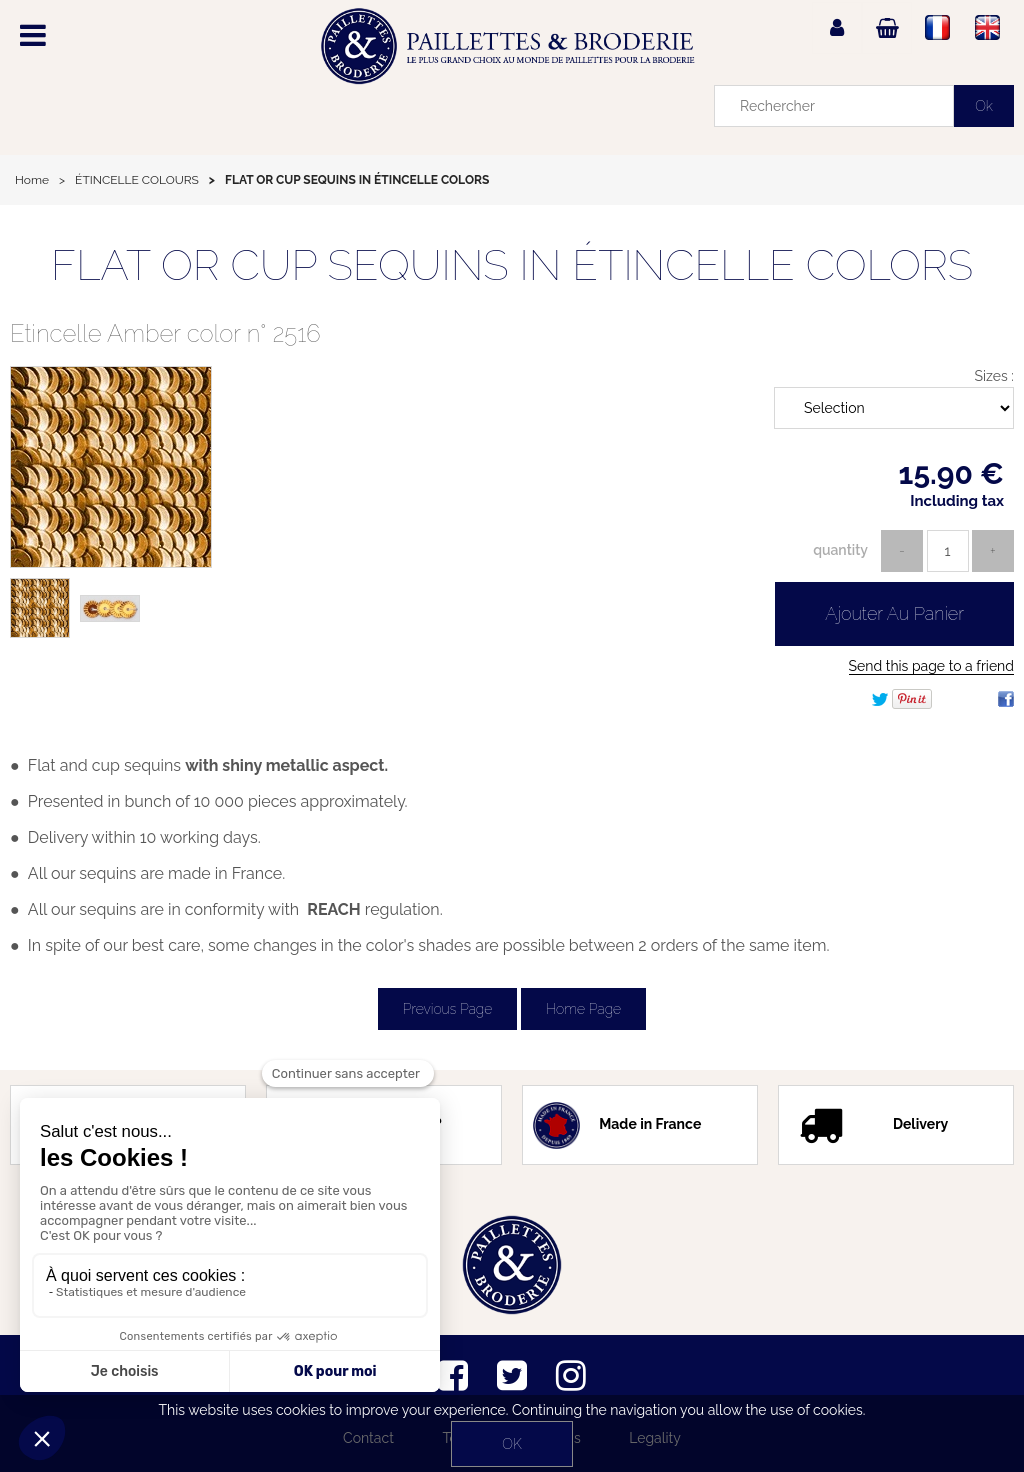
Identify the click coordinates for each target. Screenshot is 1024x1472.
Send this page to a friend (931, 666)
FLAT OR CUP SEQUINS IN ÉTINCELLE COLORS (512, 265)
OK (511, 1444)
